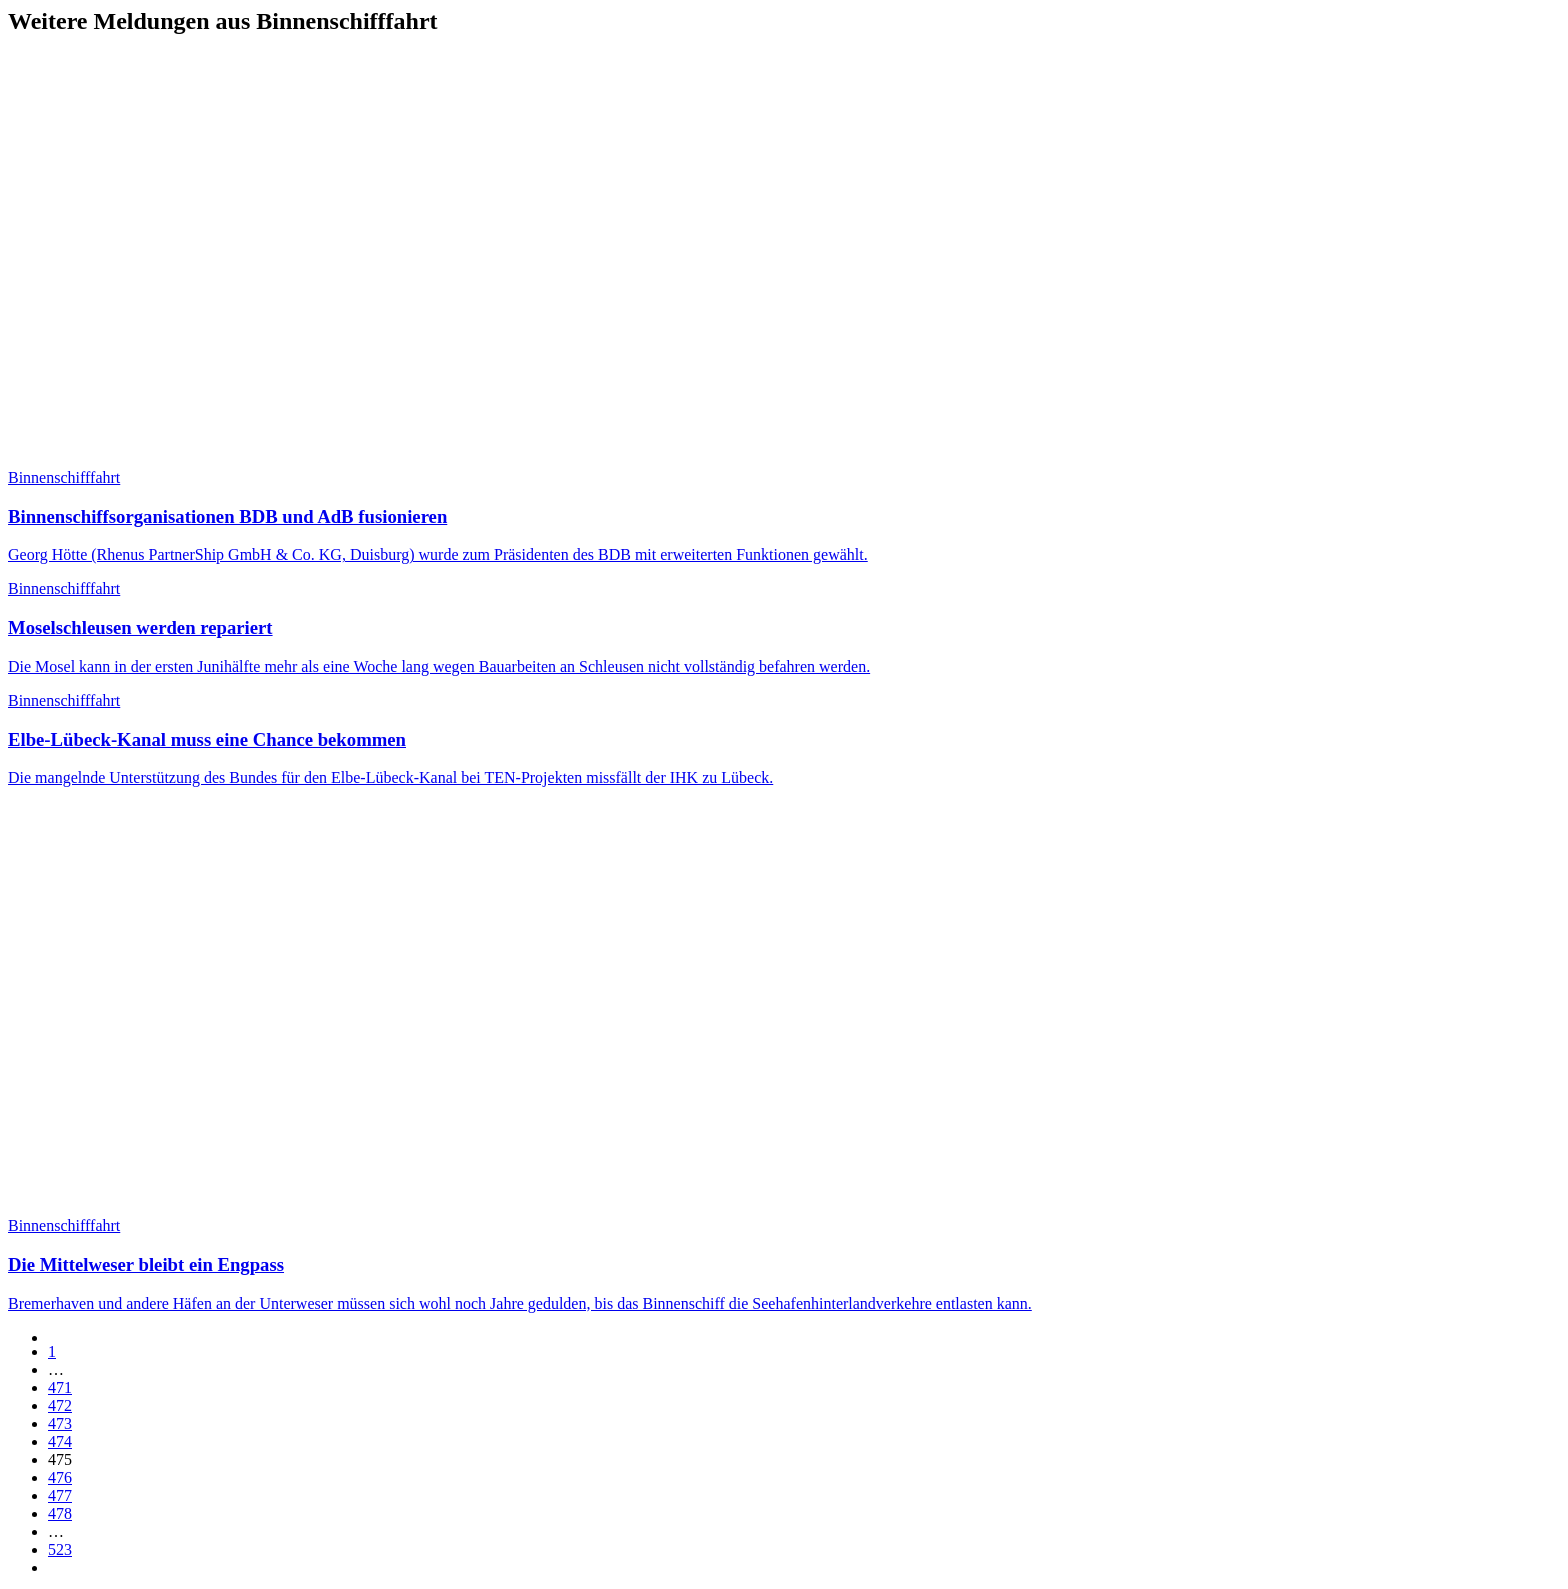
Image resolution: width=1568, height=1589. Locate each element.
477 (60, 1495)
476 (60, 1477)
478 (60, 1513)
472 (60, 1405)
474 (60, 1441)
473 (60, 1423)
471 (60, 1387)
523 (60, 1549)
